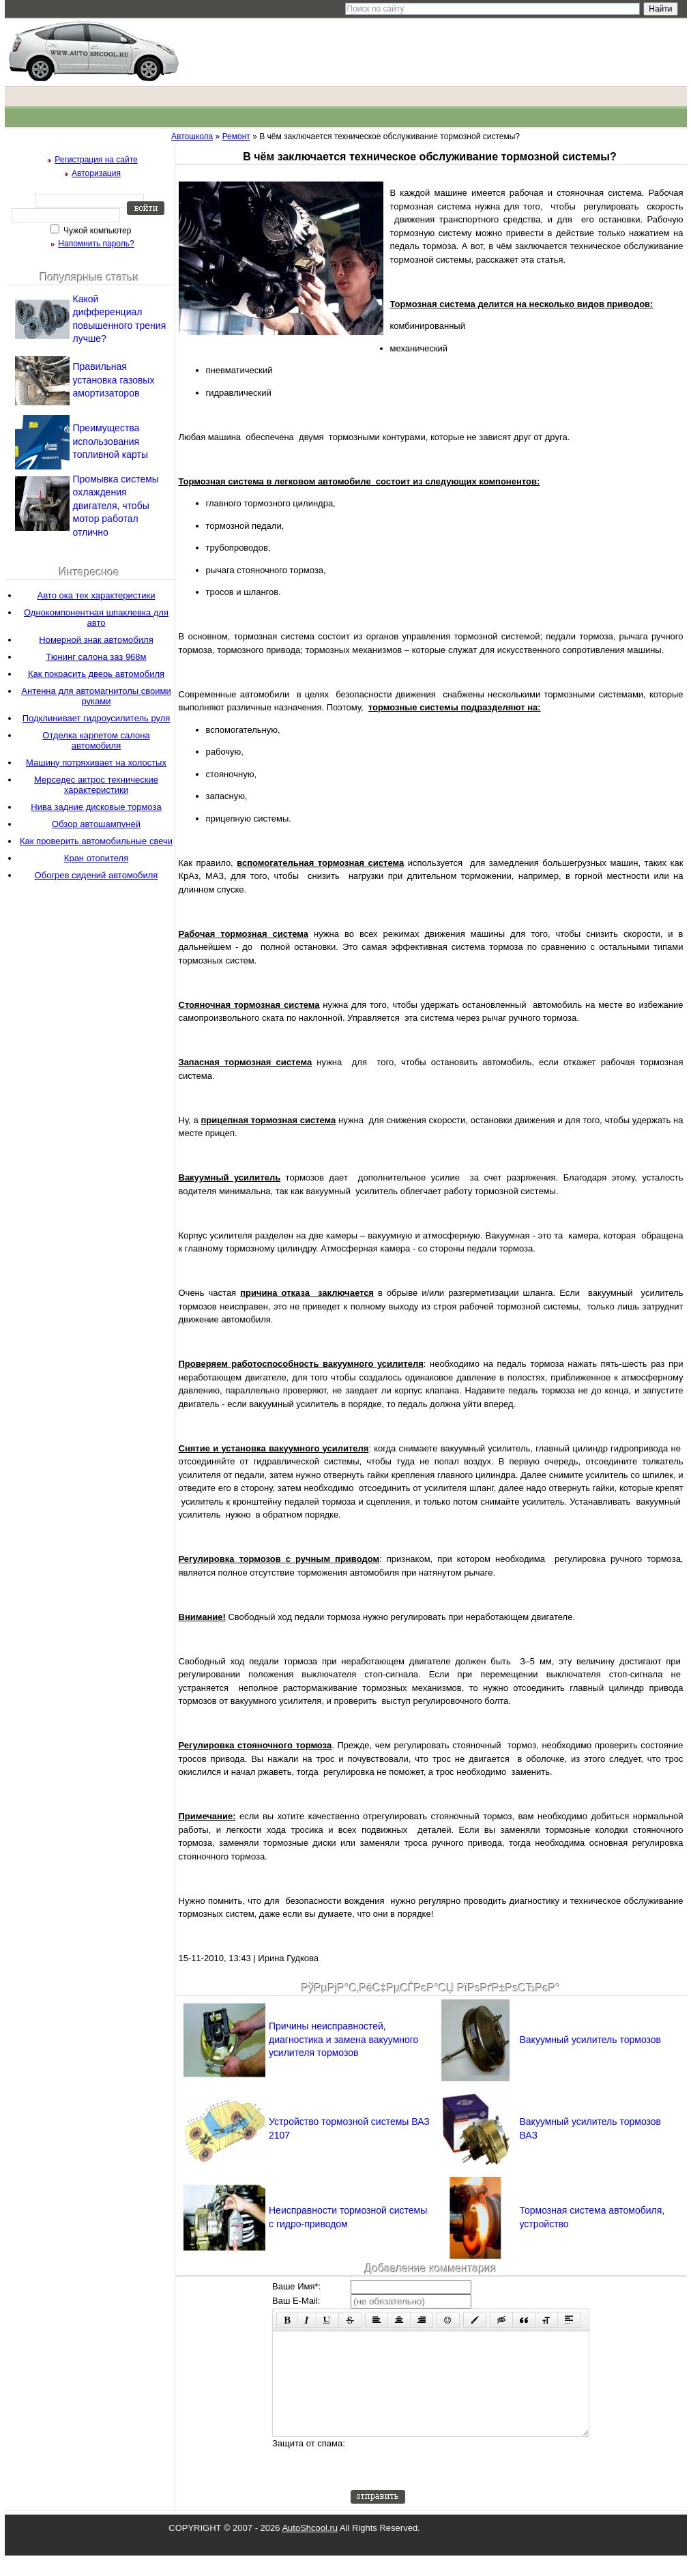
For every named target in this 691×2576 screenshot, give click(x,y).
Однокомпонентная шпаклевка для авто (96, 617)
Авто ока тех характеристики (97, 595)
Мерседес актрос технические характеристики (96, 785)
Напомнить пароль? (96, 243)
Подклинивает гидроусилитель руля (97, 718)
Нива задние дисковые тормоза (96, 807)
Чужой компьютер (96, 230)
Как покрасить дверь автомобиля (96, 674)
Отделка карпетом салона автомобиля (95, 740)
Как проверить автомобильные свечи (96, 841)
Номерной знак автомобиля (96, 640)
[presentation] (454, 2483)
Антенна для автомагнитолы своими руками (96, 696)
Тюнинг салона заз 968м (96, 657)
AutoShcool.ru (310, 2548)
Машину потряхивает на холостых (96, 762)
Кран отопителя (96, 858)
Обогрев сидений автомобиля (96, 875)
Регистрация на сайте (96, 159)
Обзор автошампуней (96, 824)
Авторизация (96, 173)
